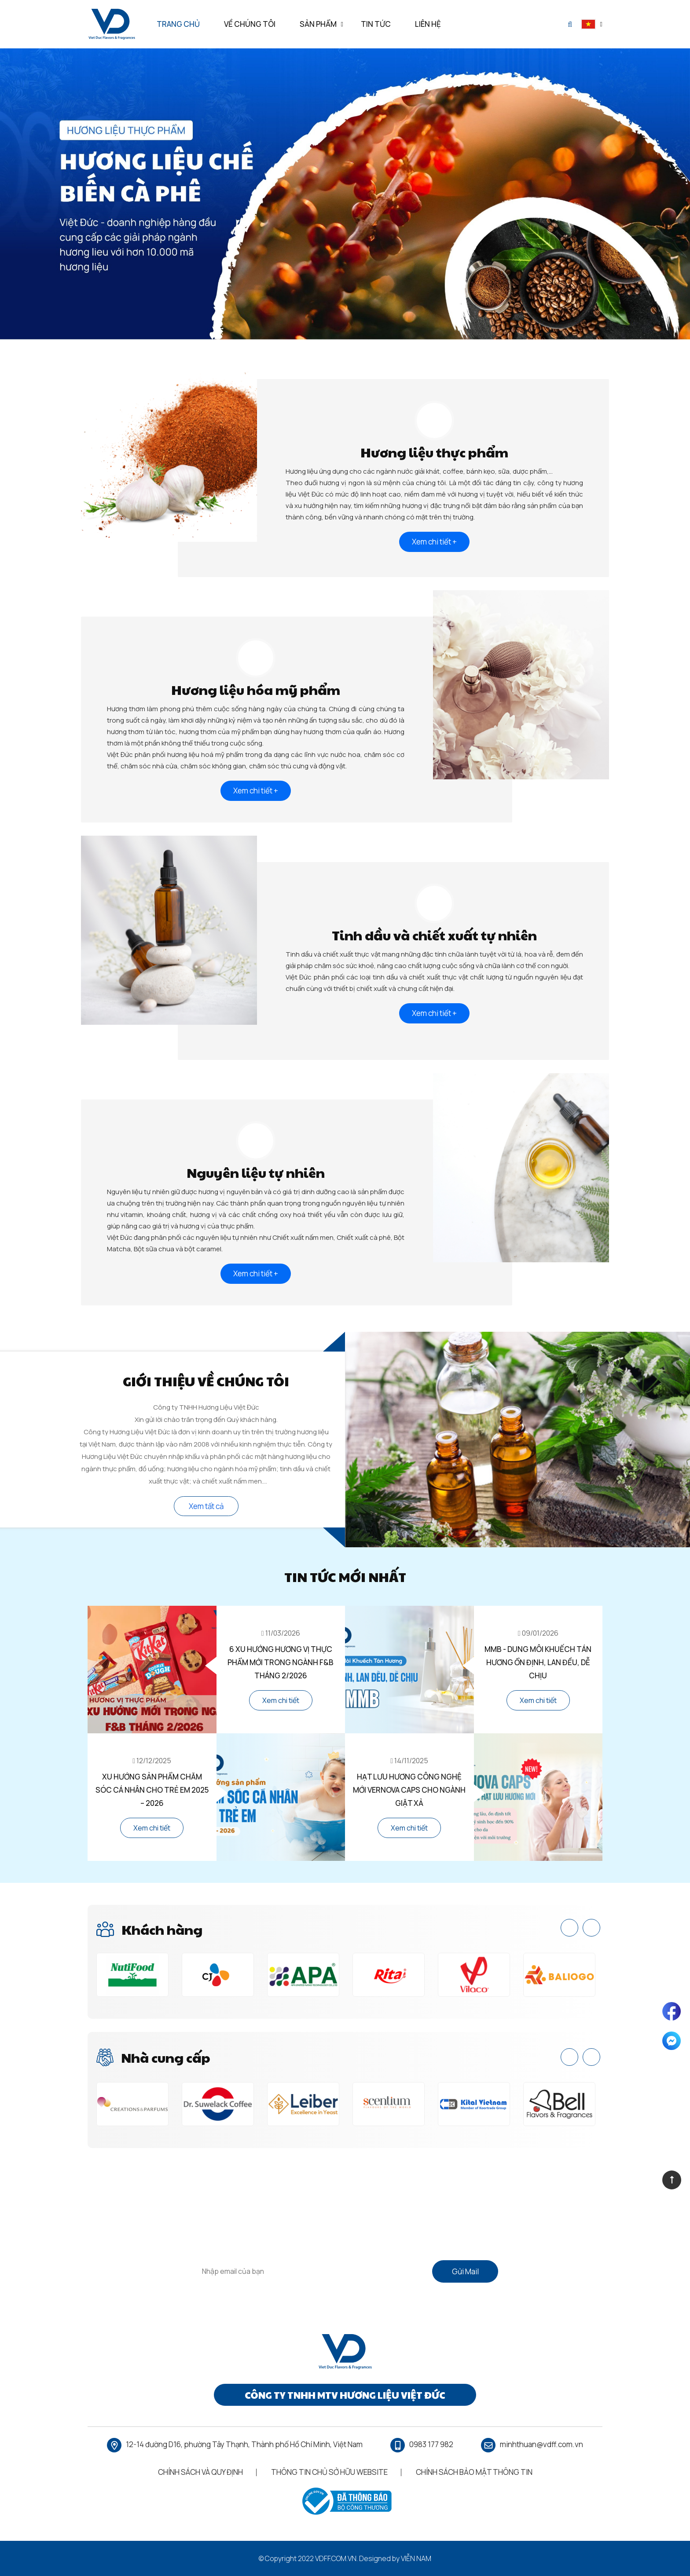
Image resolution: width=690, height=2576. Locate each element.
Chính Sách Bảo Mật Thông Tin (474, 2472)
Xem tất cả (206, 1506)
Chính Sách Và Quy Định (200, 2472)
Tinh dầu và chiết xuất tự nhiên (434, 935)
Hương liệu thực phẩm (434, 452)
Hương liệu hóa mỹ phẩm (255, 689)
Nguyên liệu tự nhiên (256, 1172)
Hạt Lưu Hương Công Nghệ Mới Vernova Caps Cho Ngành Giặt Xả (409, 1790)
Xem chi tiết (280, 1700)
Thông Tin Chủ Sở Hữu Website (329, 2472)
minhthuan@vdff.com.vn (541, 2444)
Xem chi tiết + (434, 542)
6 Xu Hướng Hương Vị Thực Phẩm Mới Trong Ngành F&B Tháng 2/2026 (281, 1662)
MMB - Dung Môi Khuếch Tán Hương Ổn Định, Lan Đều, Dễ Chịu (537, 1662)
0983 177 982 (431, 2444)
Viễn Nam (416, 2558)
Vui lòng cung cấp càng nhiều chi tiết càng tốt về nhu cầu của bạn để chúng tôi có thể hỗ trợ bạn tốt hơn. (345, 2241)
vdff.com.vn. (336, 2558)
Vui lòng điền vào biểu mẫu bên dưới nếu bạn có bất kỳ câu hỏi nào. (345, 2230)
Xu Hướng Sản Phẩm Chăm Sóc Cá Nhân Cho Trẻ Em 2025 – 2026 (152, 1790)
